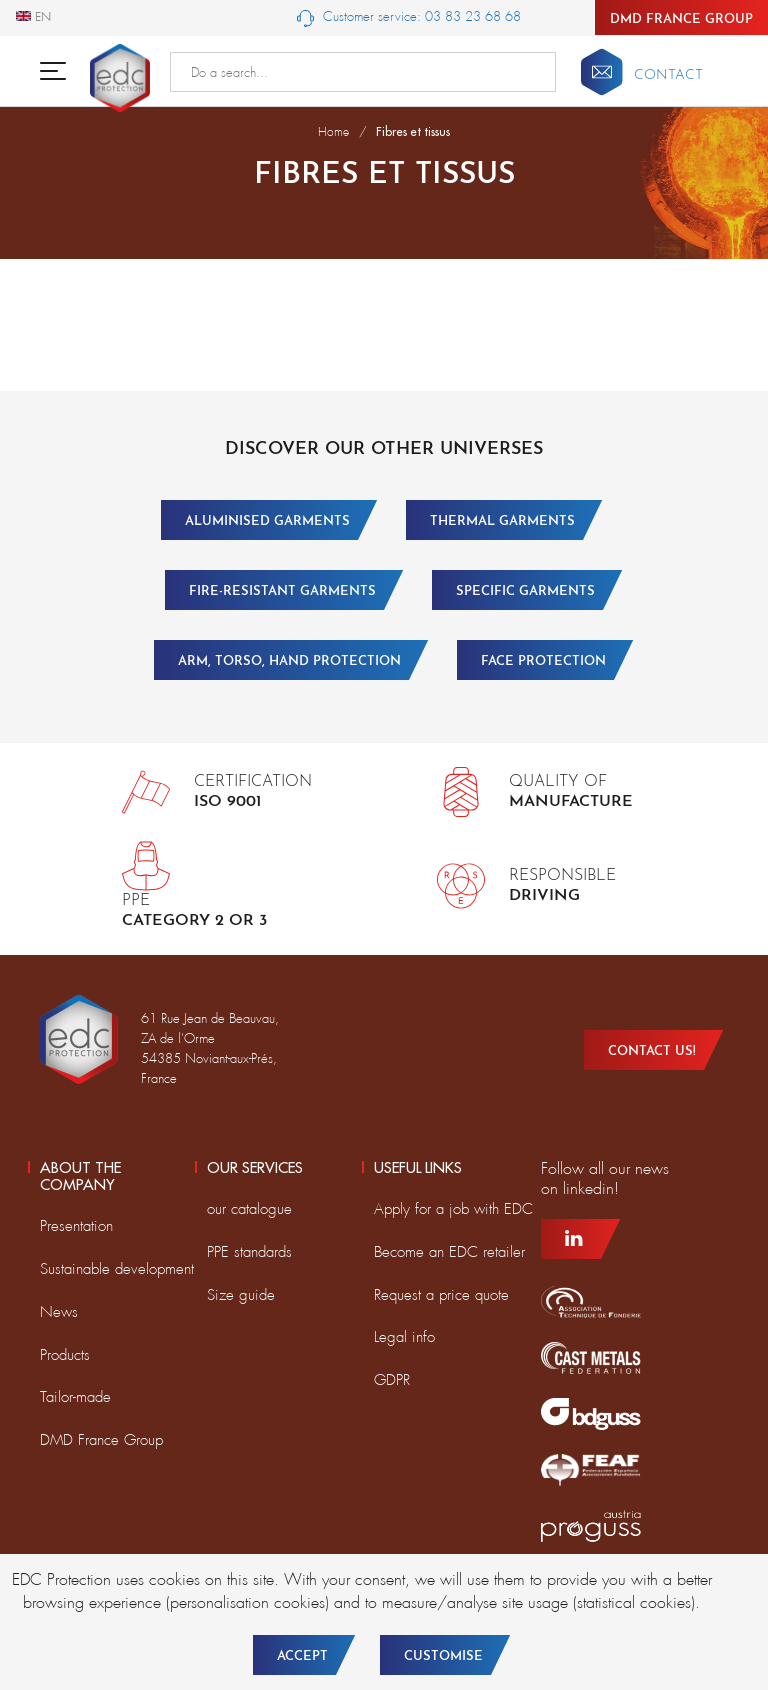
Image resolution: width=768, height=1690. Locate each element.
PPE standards (249, 1252)
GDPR (392, 1380)
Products (65, 1355)
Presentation (76, 1226)
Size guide (241, 1295)
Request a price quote (441, 1295)
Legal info (404, 1337)
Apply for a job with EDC (453, 1209)
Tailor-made (75, 1397)
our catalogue (249, 1209)
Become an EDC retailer (449, 1252)
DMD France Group (681, 19)
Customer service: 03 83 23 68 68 (409, 17)
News (59, 1312)
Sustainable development (117, 1269)
